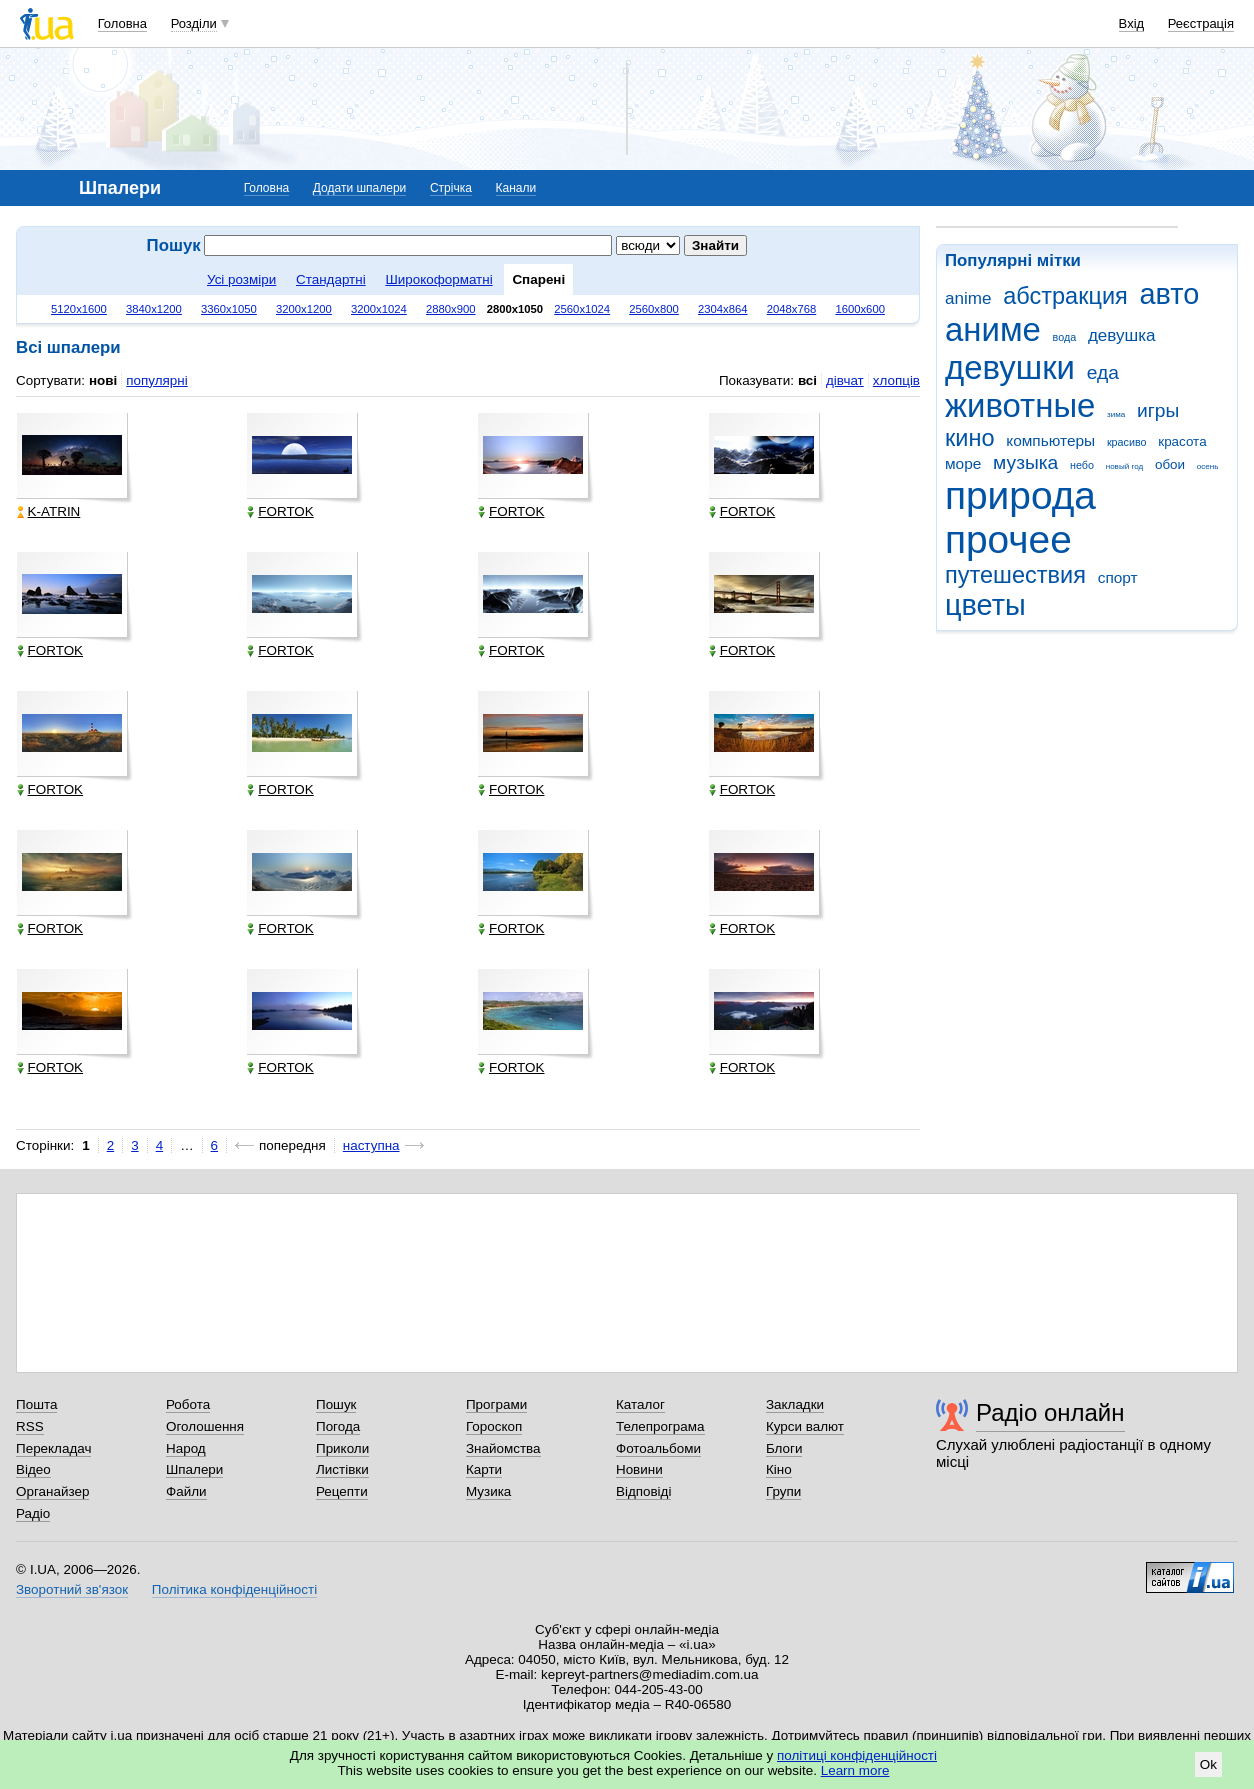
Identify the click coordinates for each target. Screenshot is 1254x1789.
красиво (1127, 442)
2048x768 (792, 309)
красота (1182, 441)
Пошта (36, 1404)
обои (1170, 464)
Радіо (33, 1513)
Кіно (779, 1469)
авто (1170, 294)
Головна (122, 23)
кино (970, 438)
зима (1116, 414)
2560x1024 (582, 309)
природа (1020, 495)
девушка (1122, 335)
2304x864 (723, 309)
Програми (496, 1404)
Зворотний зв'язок (72, 1589)
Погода (338, 1426)
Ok (1208, 1764)
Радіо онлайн (1050, 1412)
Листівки (342, 1469)
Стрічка (451, 188)
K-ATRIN (49, 511)
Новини (639, 1469)
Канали (516, 188)
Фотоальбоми (658, 1448)
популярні (156, 380)
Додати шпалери (359, 188)
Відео (33, 1469)
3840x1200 (154, 309)
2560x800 (654, 309)
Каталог (640, 1404)
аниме (993, 329)
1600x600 (860, 309)
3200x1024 (379, 309)
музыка (1025, 462)
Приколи (342, 1448)
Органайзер (52, 1491)
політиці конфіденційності (857, 1755)
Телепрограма (660, 1426)
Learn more (855, 1770)
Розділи (194, 23)
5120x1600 (79, 309)
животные (1020, 405)
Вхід (1132, 23)
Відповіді (644, 1491)
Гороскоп (494, 1426)
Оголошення (205, 1426)
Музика (488, 1491)
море (963, 463)
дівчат (845, 380)
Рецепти (342, 1491)
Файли (186, 1491)
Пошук (336, 1404)
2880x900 (451, 309)
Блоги (784, 1448)
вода (1065, 337)
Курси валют (805, 1426)
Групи (783, 1491)
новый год (1124, 466)
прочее (1008, 539)
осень (1208, 466)
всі (807, 380)
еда (1103, 372)
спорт (1118, 577)
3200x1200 (304, 309)
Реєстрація (1201, 23)
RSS (30, 1426)
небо (1082, 465)
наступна (371, 1145)
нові (103, 380)
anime (968, 298)
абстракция (1065, 296)
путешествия (1015, 575)
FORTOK (280, 511)
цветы (985, 605)
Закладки (795, 1404)
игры (1158, 410)
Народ (186, 1448)
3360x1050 (229, 309)
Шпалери (194, 1469)
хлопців (896, 380)
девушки (1010, 367)
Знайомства (503, 1448)
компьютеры (1050, 440)
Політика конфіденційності (234, 1589)
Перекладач (53, 1448)
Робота (188, 1404)
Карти (484, 1469)
